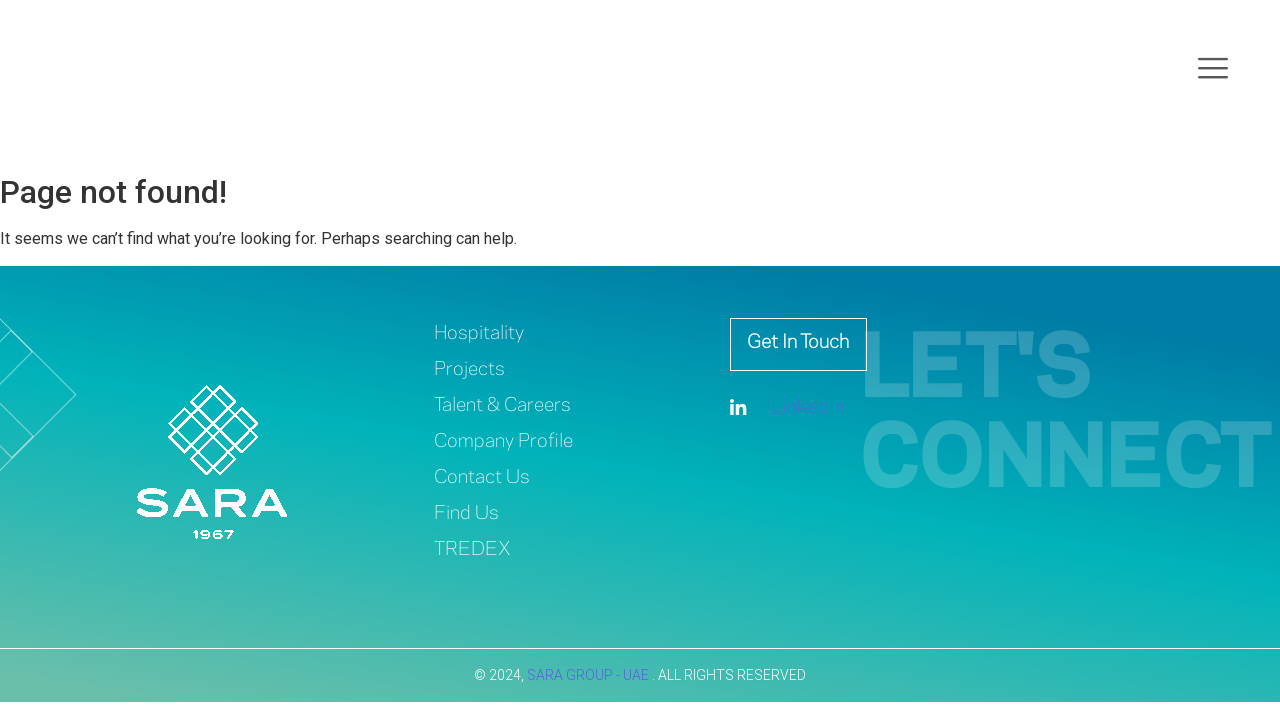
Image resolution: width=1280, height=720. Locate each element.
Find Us (468, 513)
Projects (471, 369)
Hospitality (482, 333)
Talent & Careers (509, 405)
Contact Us (486, 477)
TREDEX (474, 549)
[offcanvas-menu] (1213, 70)
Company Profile (508, 441)
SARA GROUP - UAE (589, 675)
